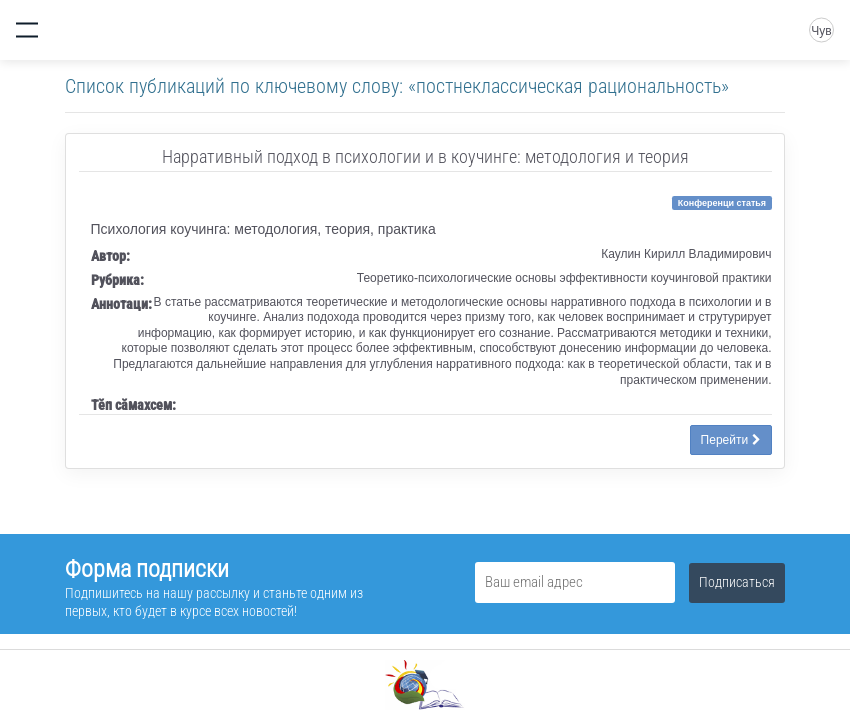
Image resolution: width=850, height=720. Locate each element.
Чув (821, 31)
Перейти (731, 440)
